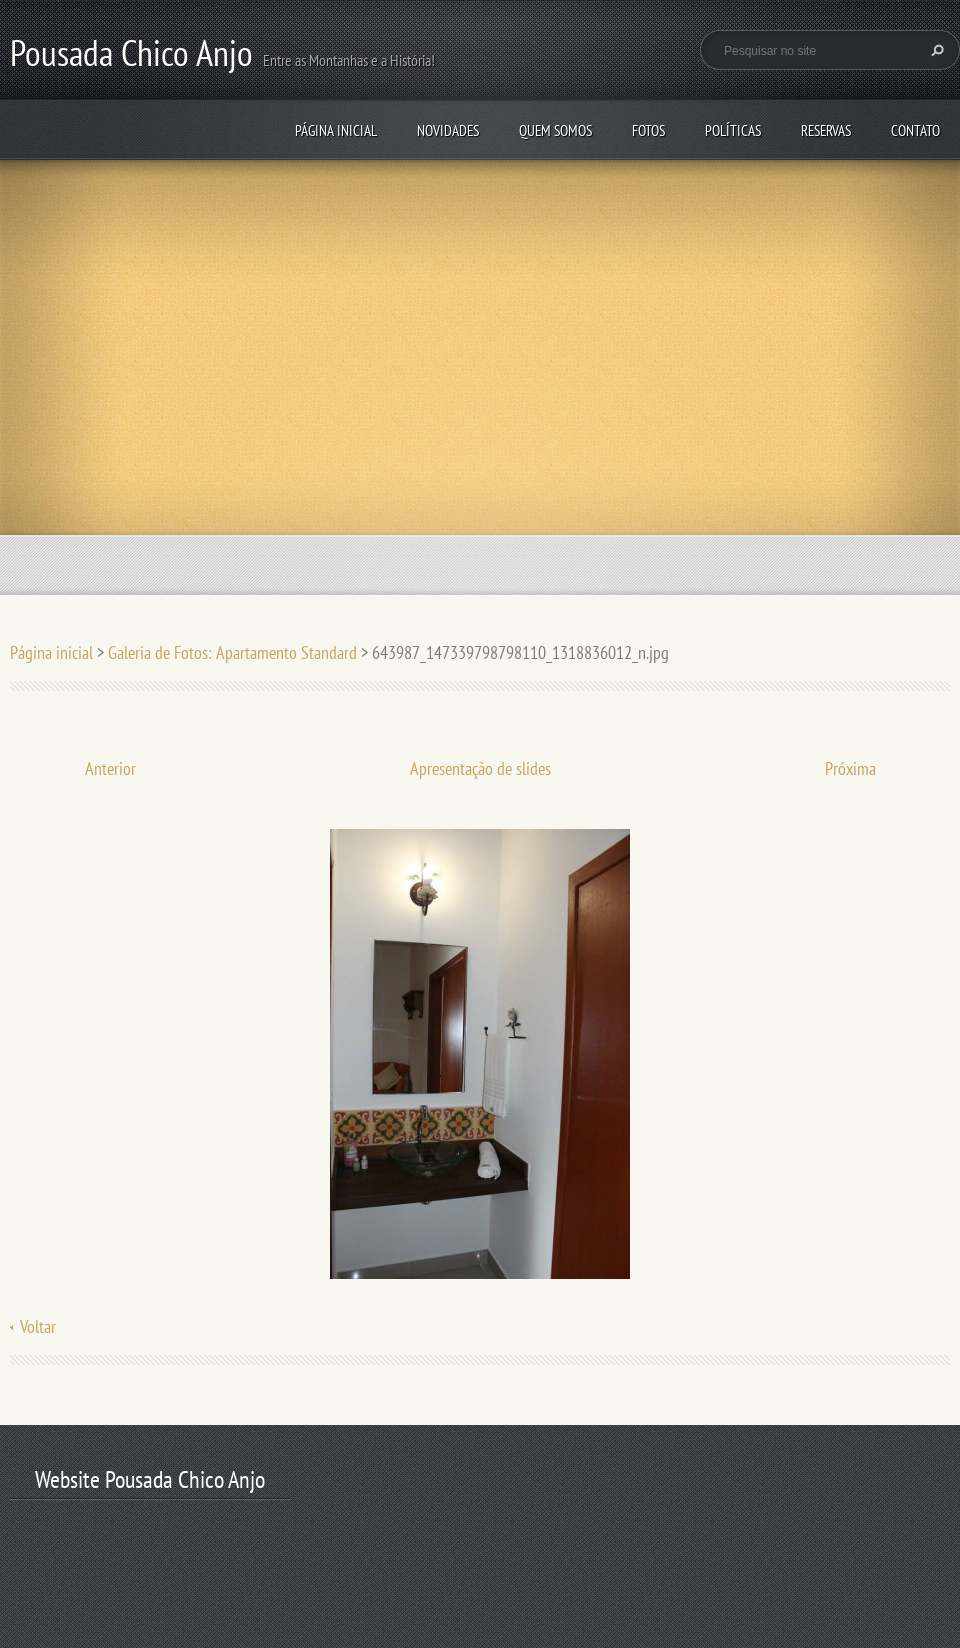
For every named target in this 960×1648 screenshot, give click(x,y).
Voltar (38, 1326)
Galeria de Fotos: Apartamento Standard (232, 652)
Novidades (448, 130)
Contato (915, 130)
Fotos (648, 130)
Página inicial (336, 130)
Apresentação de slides (480, 768)
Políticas (733, 130)
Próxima (850, 768)
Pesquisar (935, 50)
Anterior (110, 768)
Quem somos (555, 130)
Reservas (826, 130)
